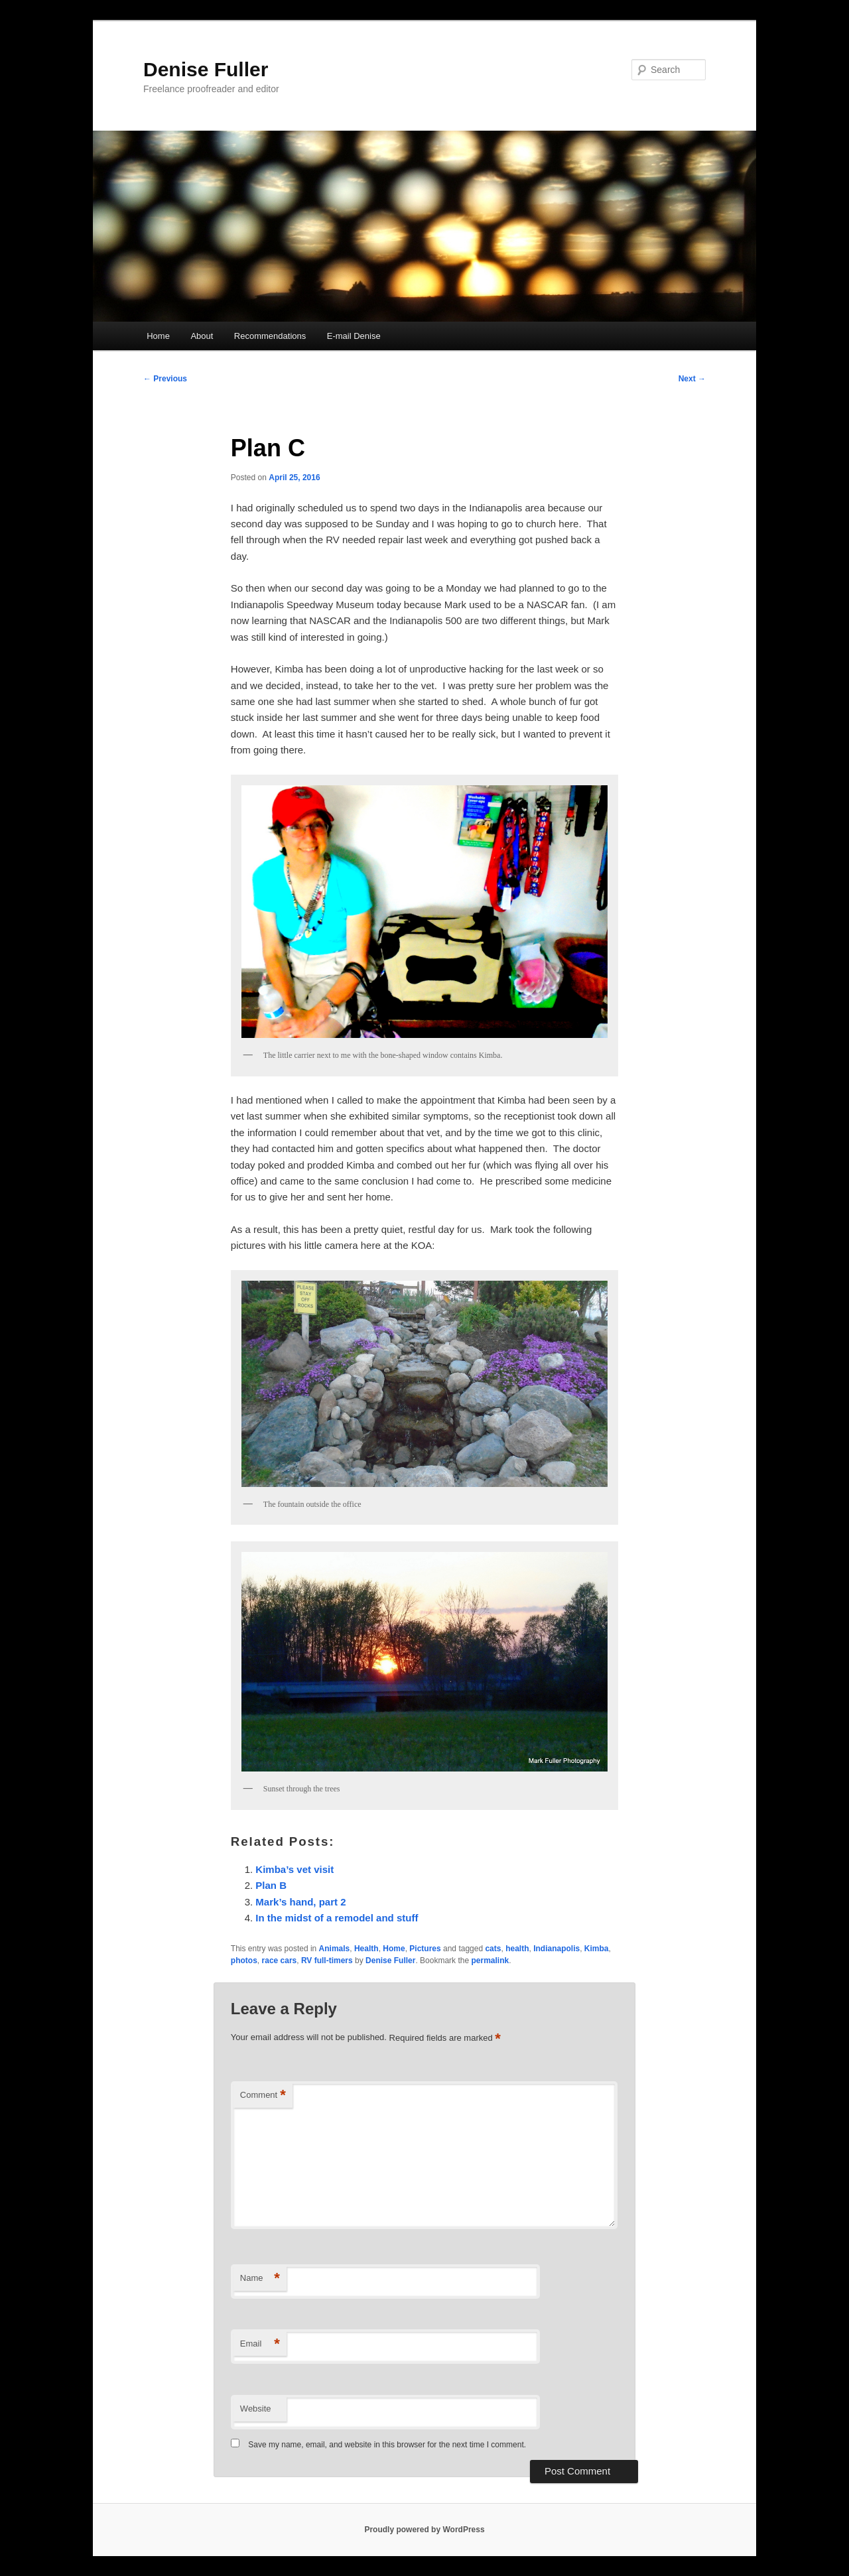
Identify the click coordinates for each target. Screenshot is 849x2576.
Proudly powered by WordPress (424, 2529)
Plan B (271, 1885)
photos (244, 1960)
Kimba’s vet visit (294, 1869)
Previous (165, 378)
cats (493, 1948)
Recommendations (270, 336)
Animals (334, 1948)
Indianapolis (556, 1948)
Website (255, 2409)
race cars (279, 1960)
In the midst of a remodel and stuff (336, 1917)
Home (158, 336)
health (517, 1948)
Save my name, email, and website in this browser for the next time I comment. (387, 2444)
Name (260, 2278)
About (201, 336)
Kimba (596, 1948)
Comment (263, 2095)
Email (260, 2344)
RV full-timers (327, 1960)
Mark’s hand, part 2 (300, 1901)
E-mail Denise (354, 336)
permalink (490, 1960)
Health (366, 1948)
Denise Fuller (205, 69)
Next (692, 378)
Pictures (424, 1948)
